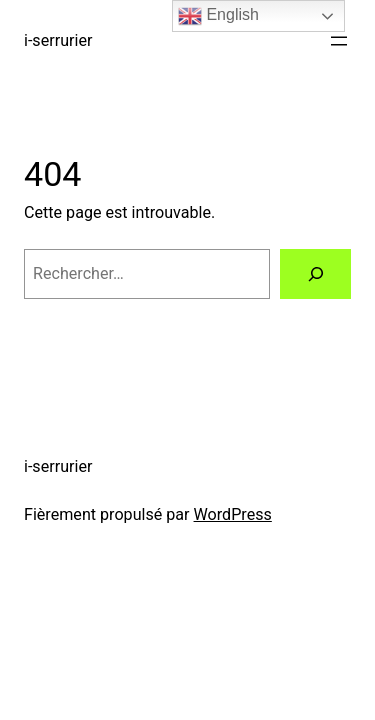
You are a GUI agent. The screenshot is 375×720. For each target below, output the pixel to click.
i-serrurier (58, 40)
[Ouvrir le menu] (339, 41)
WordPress (233, 514)
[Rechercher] (315, 274)
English (218, 16)
